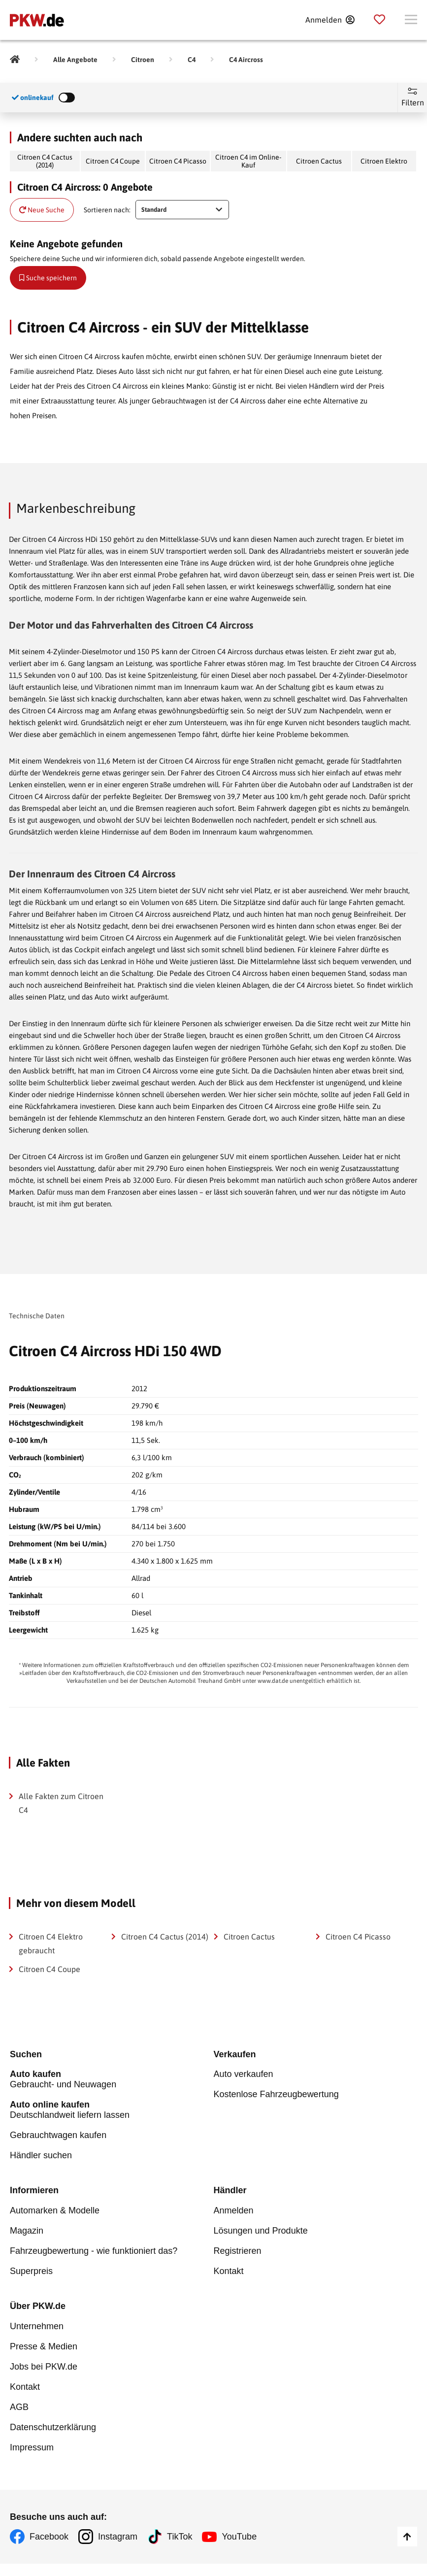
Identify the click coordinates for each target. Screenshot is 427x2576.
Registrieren (238, 2251)
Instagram (117, 2537)
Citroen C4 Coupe (113, 161)
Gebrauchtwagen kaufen (58, 2136)
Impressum (32, 2448)
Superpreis (31, 2271)
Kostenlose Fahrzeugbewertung (276, 2095)
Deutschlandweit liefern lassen (112, 2110)
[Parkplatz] (379, 19)
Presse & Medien (43, 2347)
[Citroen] (142, 59)
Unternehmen (37, 2327)
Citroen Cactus (319, 161)
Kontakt (229, 2271)
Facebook (49, 2537)
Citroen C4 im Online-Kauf (248, 161)
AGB (19, 2407)
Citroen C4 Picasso (177, 161)
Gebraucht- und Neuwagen (112, 2080)
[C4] (192, 59)
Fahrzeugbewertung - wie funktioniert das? (93, 2251)
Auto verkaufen (243, 2074)
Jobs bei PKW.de (43, 2367)
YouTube (239, 2537)
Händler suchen (41, 2156)
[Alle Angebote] (75, 59)
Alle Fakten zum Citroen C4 (61, 1803)
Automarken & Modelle (54, 2211)
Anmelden (234, 2211)
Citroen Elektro (384, 161)
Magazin (26, 2231)
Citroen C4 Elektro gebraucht (51, 1943)
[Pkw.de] (15, 59)
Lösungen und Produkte (261, 2231)
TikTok (179, 2537)
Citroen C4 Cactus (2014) (44, 161)
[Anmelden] (329, 19)
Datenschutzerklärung (53, 2428)
